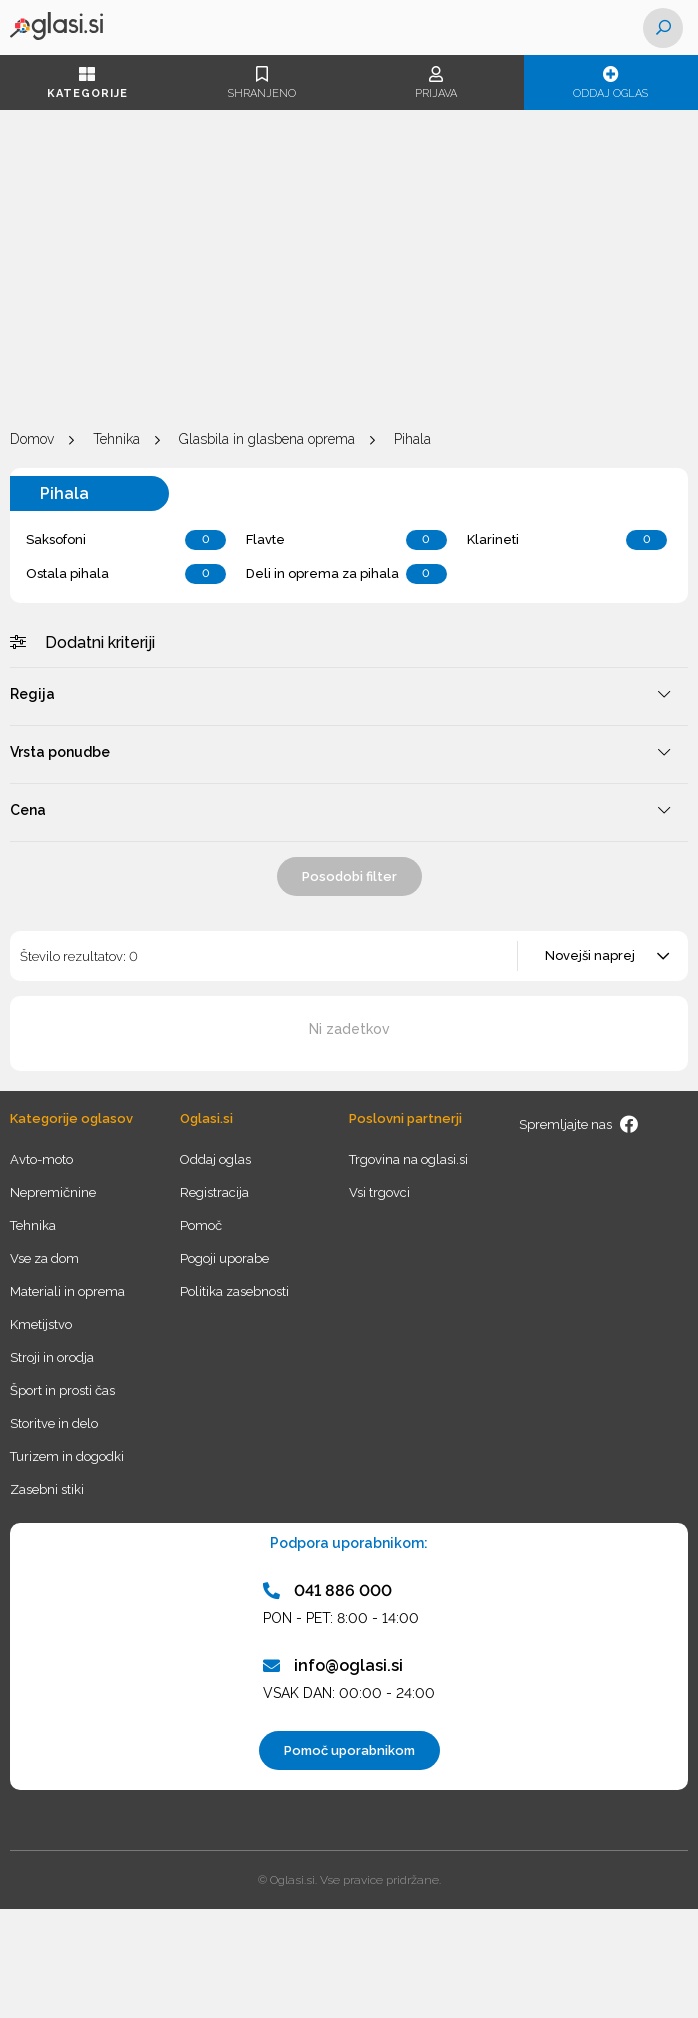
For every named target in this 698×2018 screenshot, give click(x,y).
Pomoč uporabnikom (349, 1750)
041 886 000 (327, 1590)
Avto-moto (41, 1159)
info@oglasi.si (333, 1665)
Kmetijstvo (41, 1324)
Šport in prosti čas (62, 1390)
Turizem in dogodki (67, 1456)
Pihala (412, 439)
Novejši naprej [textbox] (590, 955)
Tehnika (116, 439)
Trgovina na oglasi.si (408, 1159)
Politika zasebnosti (234, 1291)
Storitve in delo (54, 1423)
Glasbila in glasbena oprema (267, 439)
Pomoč (201, 1225)
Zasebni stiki (47, 1489)
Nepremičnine (53, 1192)
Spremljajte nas (579, 1124)
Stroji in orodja (52, 1357)
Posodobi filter (349, 876)
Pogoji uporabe (224, 1258)
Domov (32, 439)
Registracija (214, 1192)
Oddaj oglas (611, 83)
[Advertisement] (349, 270)
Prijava (436, 83)
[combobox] (604, 956)
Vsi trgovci (379, 1192)
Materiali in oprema (67, 1291)
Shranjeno (262, 83)
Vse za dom (44, 1258)
